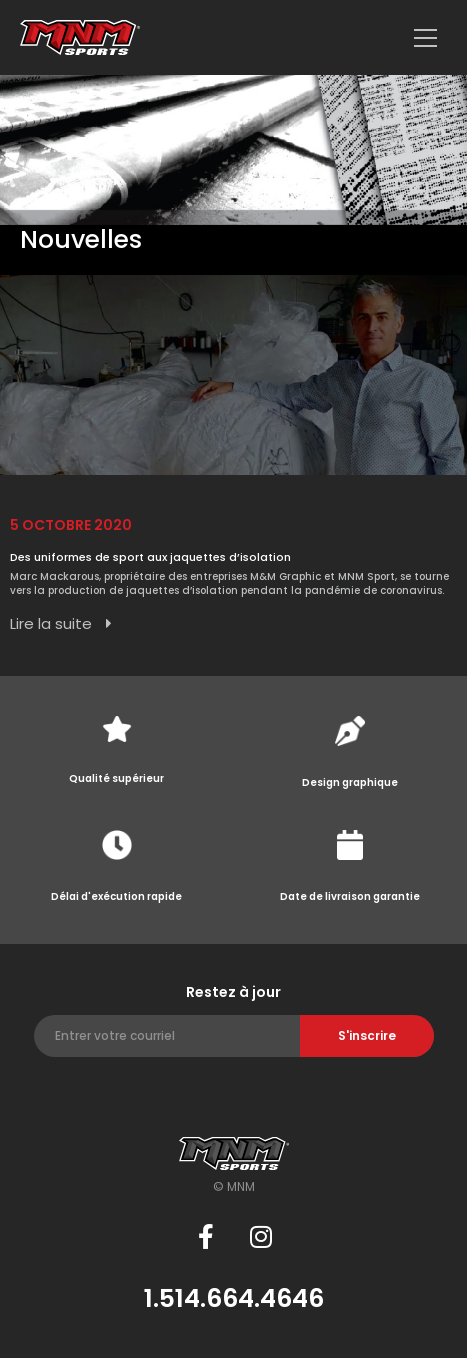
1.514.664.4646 (234, 1298)
